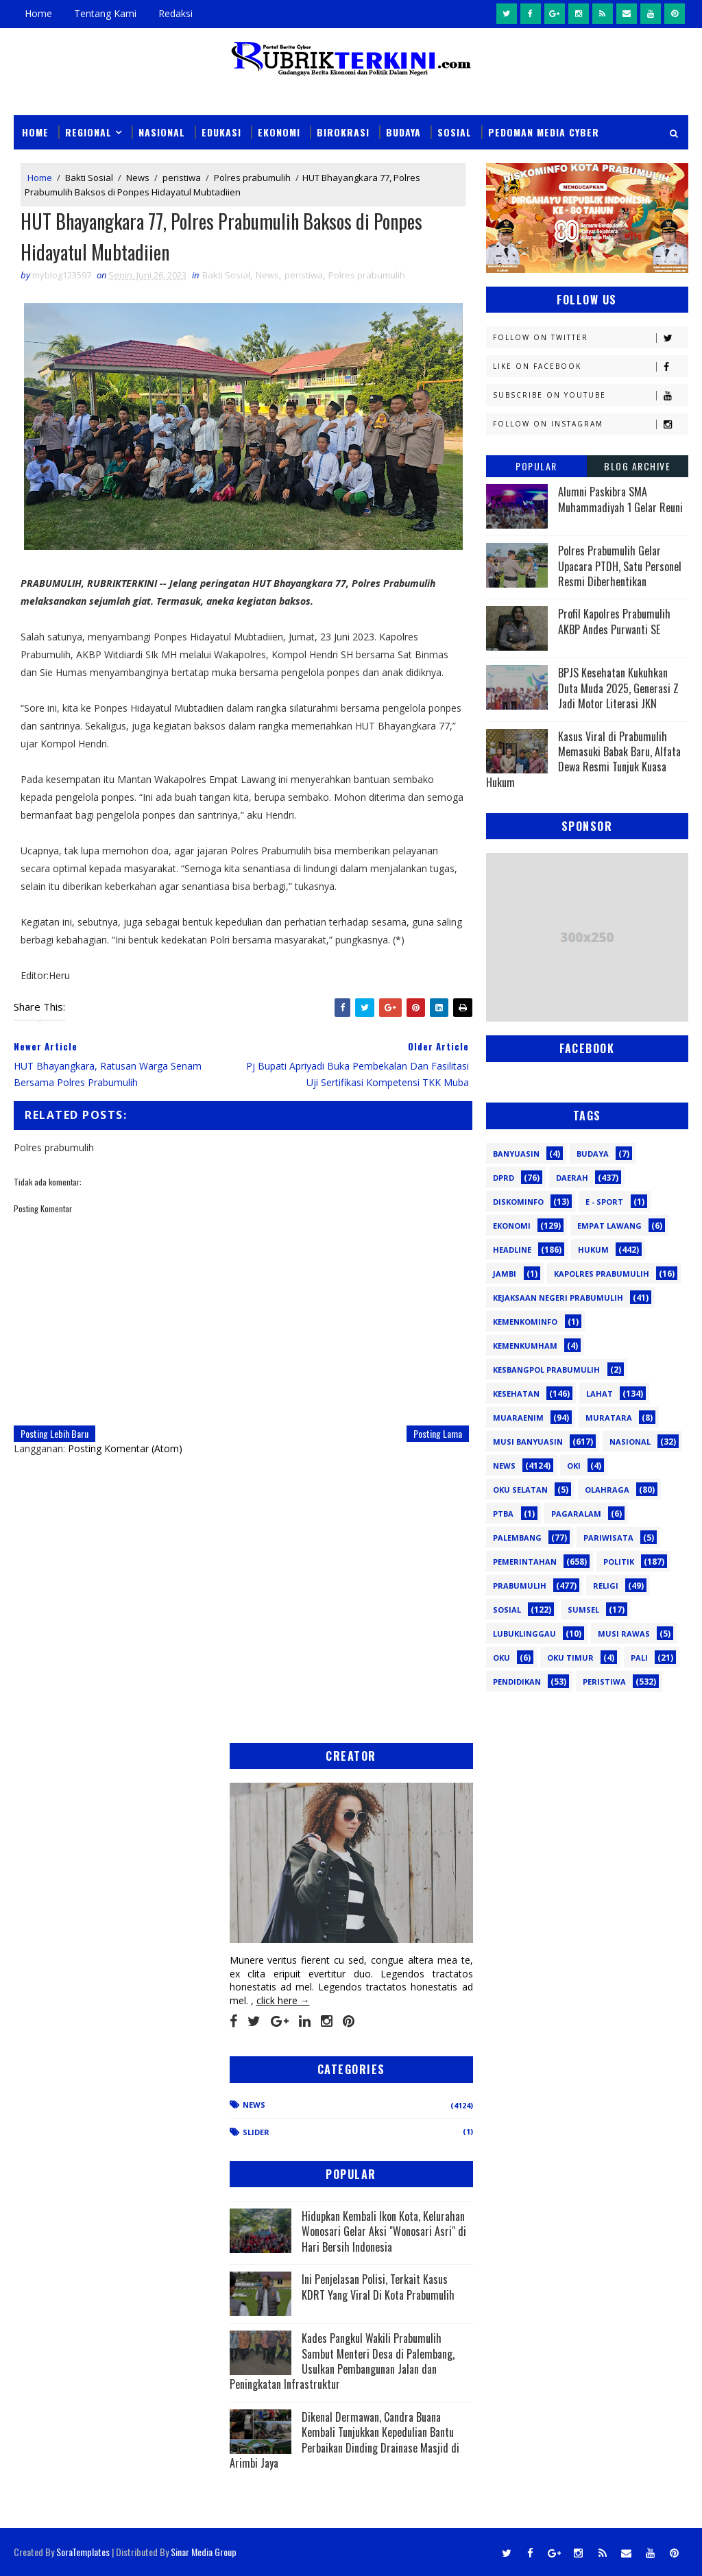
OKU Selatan (520, 1489)
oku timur (570, 1657)
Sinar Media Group (204, 2551)
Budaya (403, 132)
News (137, 177)
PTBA (503, 1513)
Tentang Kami (105, 13)
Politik (618, 1561)
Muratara (608, 1417)
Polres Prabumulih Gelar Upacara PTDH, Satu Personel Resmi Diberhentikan (619, 566)
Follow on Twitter (590, 338)
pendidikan (517, 1681)
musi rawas (624, 1633)
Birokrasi (343, 132)
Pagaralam (576, 1513)
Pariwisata (608, 1537)
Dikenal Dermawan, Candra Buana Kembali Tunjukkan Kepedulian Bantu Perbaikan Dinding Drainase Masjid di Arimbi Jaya (344, 2440)
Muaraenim (518, 1417)
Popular (536, 466)
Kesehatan (516, 1393)
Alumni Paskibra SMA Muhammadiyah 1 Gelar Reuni (620, 499)
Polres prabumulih (252, 177)
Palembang (517, 1537)
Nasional (161, 132)
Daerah (572, 1177)
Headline (512, 1249)
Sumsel (583, 1609)
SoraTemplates (83, 2551)
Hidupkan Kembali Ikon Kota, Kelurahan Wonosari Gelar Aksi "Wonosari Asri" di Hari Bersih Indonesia (384, 2231)
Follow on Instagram (590, 424)
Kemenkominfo (525, 1321)
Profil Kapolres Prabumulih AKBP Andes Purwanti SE (614, 621)
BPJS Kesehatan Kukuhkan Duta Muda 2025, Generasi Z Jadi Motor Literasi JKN (618, 688)
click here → (283, 2000)
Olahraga (607, 1489)
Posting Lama (437, 1433)
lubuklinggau (524, 1633)
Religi (605, 1585)
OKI (574, 1465)
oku (501, 1657)
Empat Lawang (609, 1225)
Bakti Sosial (89, 177)
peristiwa (181, 177)
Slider (256, 2132)
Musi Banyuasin (528, 1441)
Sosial (454, 132)
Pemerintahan (525, 1561)
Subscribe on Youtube (590, 395)
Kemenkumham (525, 1345)
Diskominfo (518, 1201)
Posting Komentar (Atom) (125, 1448)
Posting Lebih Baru (54, 1433)
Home (38, 13)
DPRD (503, 1177)
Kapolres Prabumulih (601, 1273)
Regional (88, 132)
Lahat (599, 1393)
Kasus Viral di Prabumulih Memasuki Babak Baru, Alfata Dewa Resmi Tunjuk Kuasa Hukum (583, 759)
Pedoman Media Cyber (543, 132)
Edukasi (221, 132)
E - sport (604, 1201)
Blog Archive (637, 466)
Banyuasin (516, 1153)
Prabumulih (519, 1585)
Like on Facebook (590, 366)
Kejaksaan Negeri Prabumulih (558, 1297)
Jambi (504, 1273)
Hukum (593, 1249)
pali (639, 1657)
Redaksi (175, 13)
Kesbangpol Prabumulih (546, 1369)
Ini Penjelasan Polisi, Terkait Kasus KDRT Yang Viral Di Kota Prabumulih (378, 2286)
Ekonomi (279, 132)
